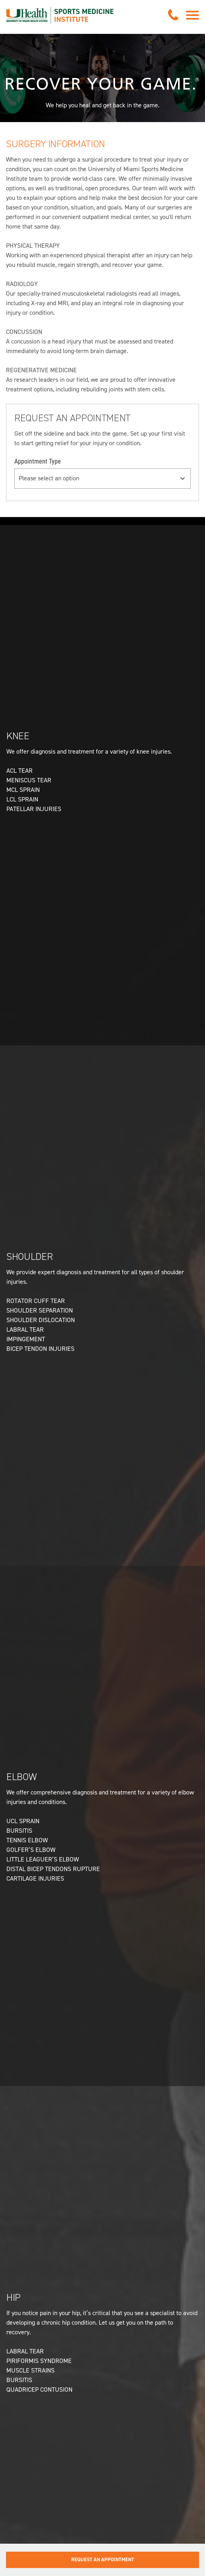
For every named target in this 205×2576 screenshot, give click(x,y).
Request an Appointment (102, 2559)
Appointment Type (37, 461)
